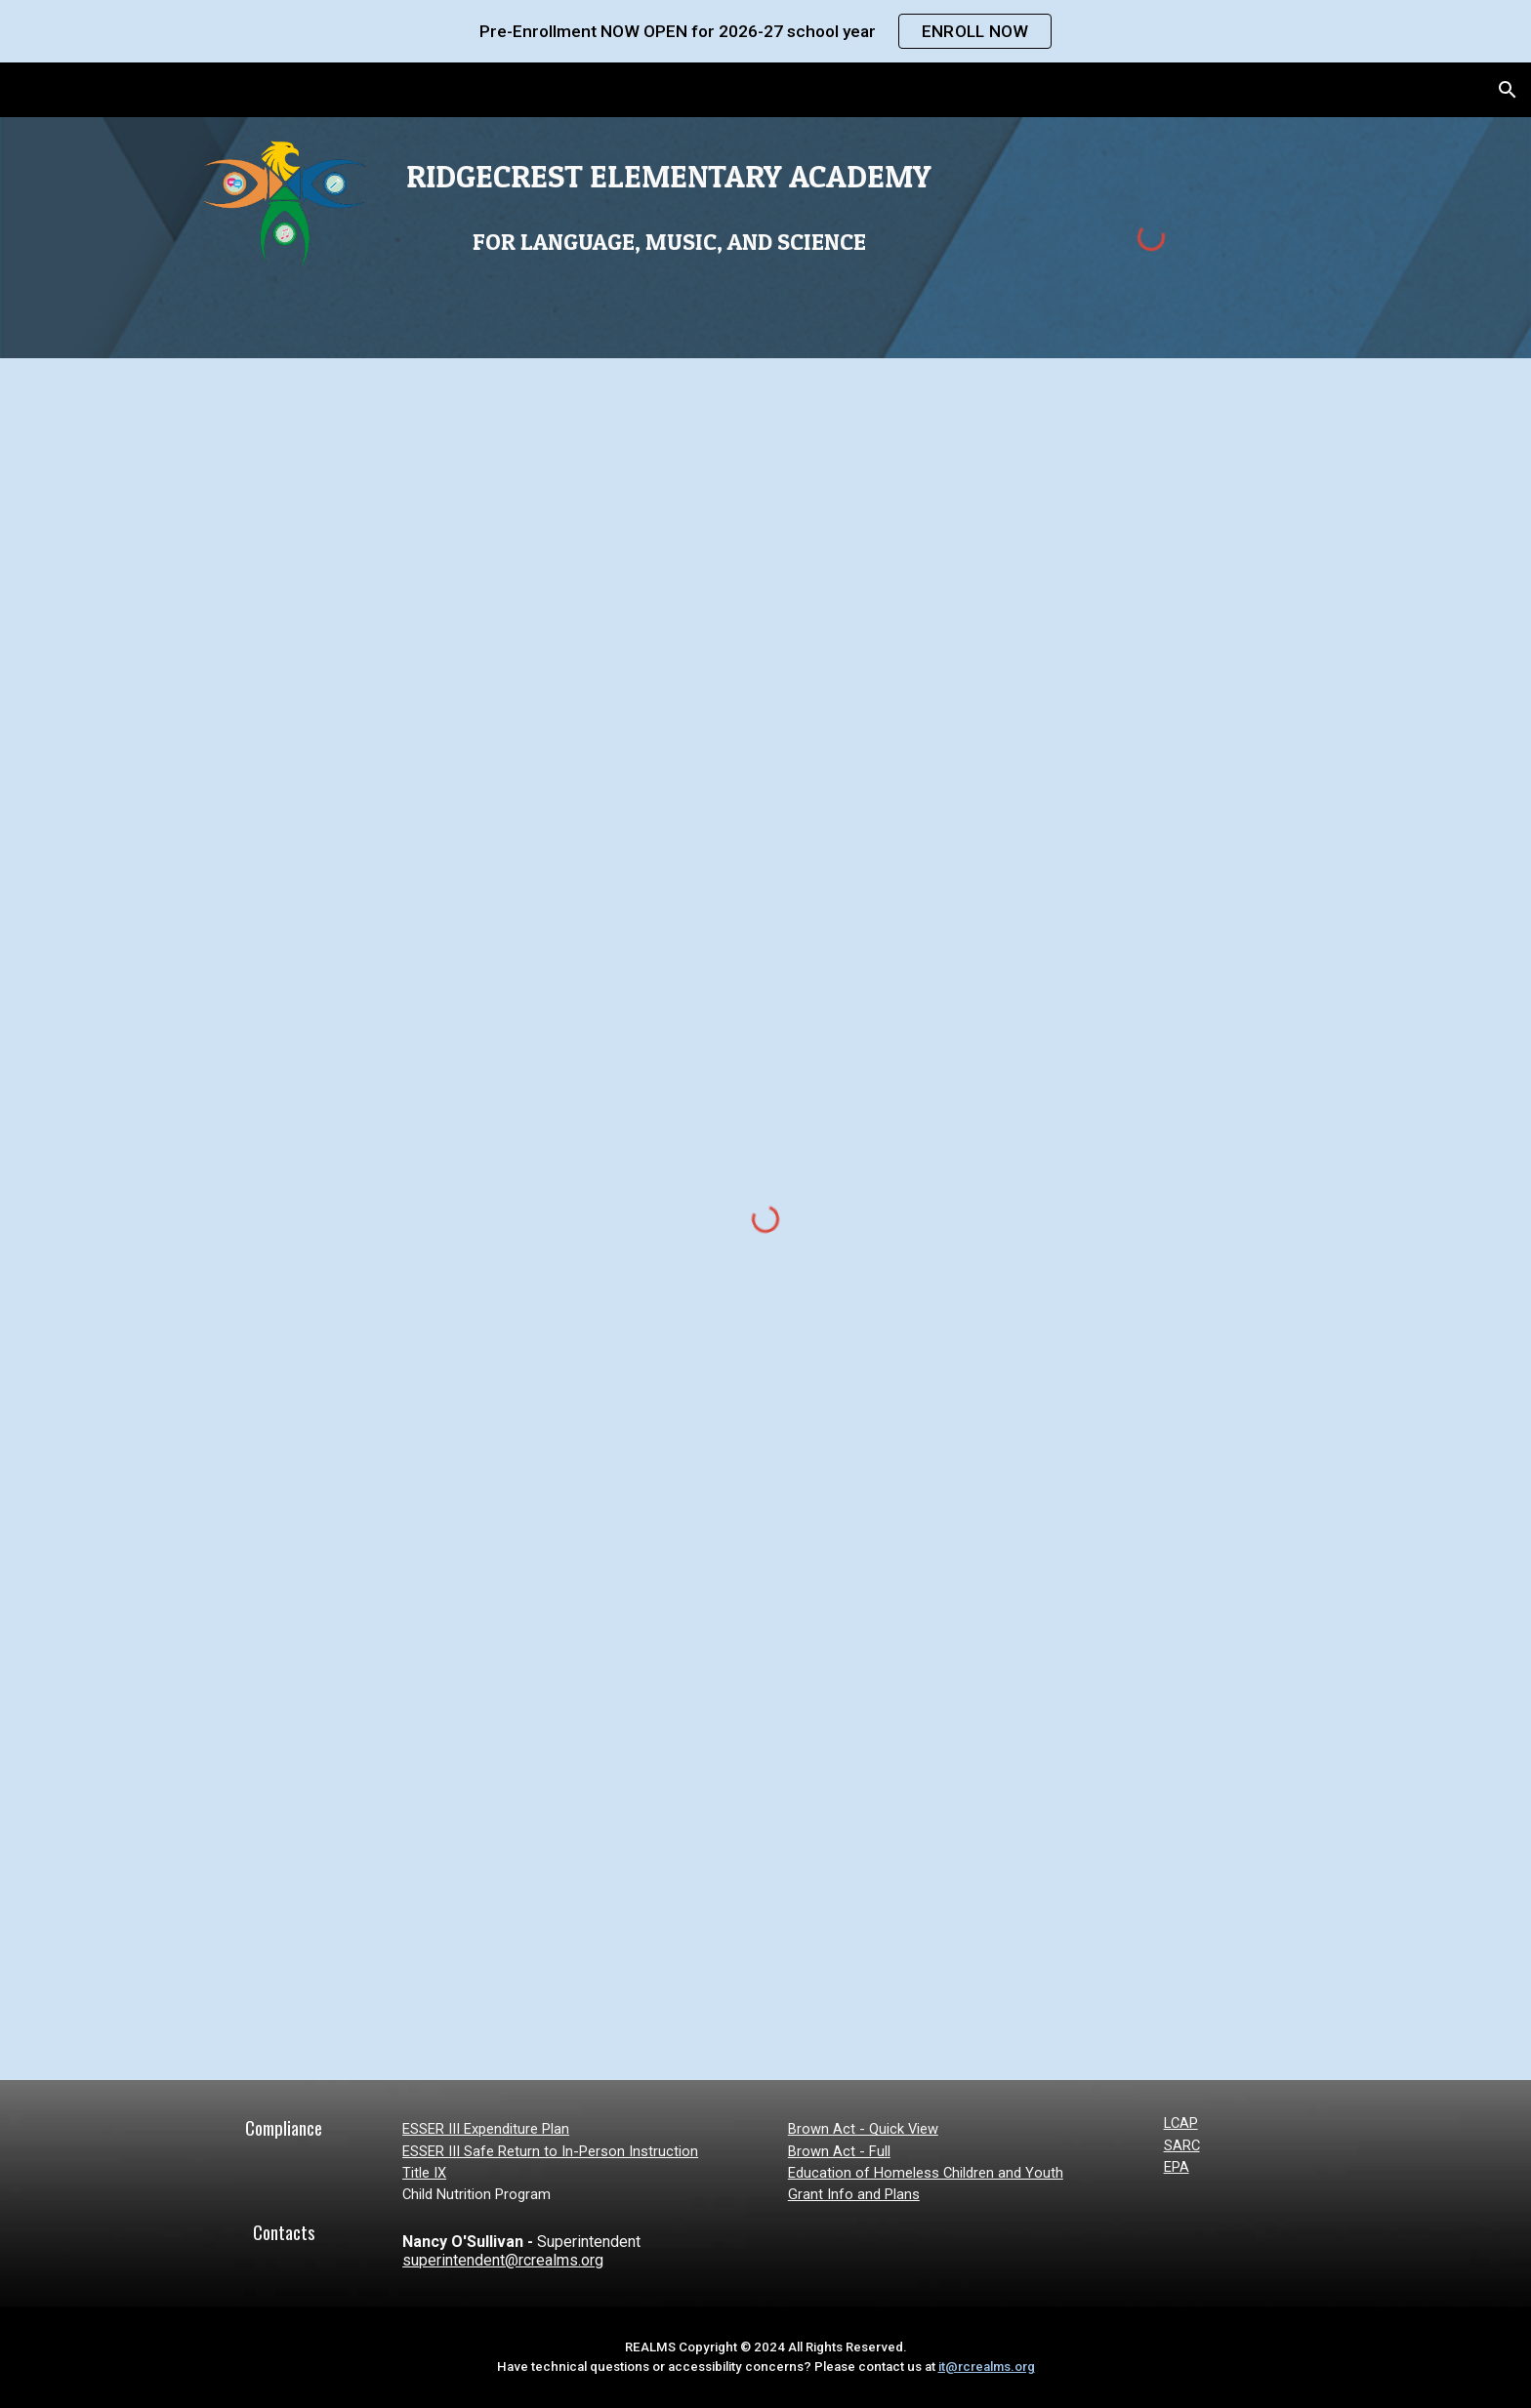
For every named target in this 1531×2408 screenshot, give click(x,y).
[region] (765, 31)
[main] (668, 205)
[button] (1507, 89)
